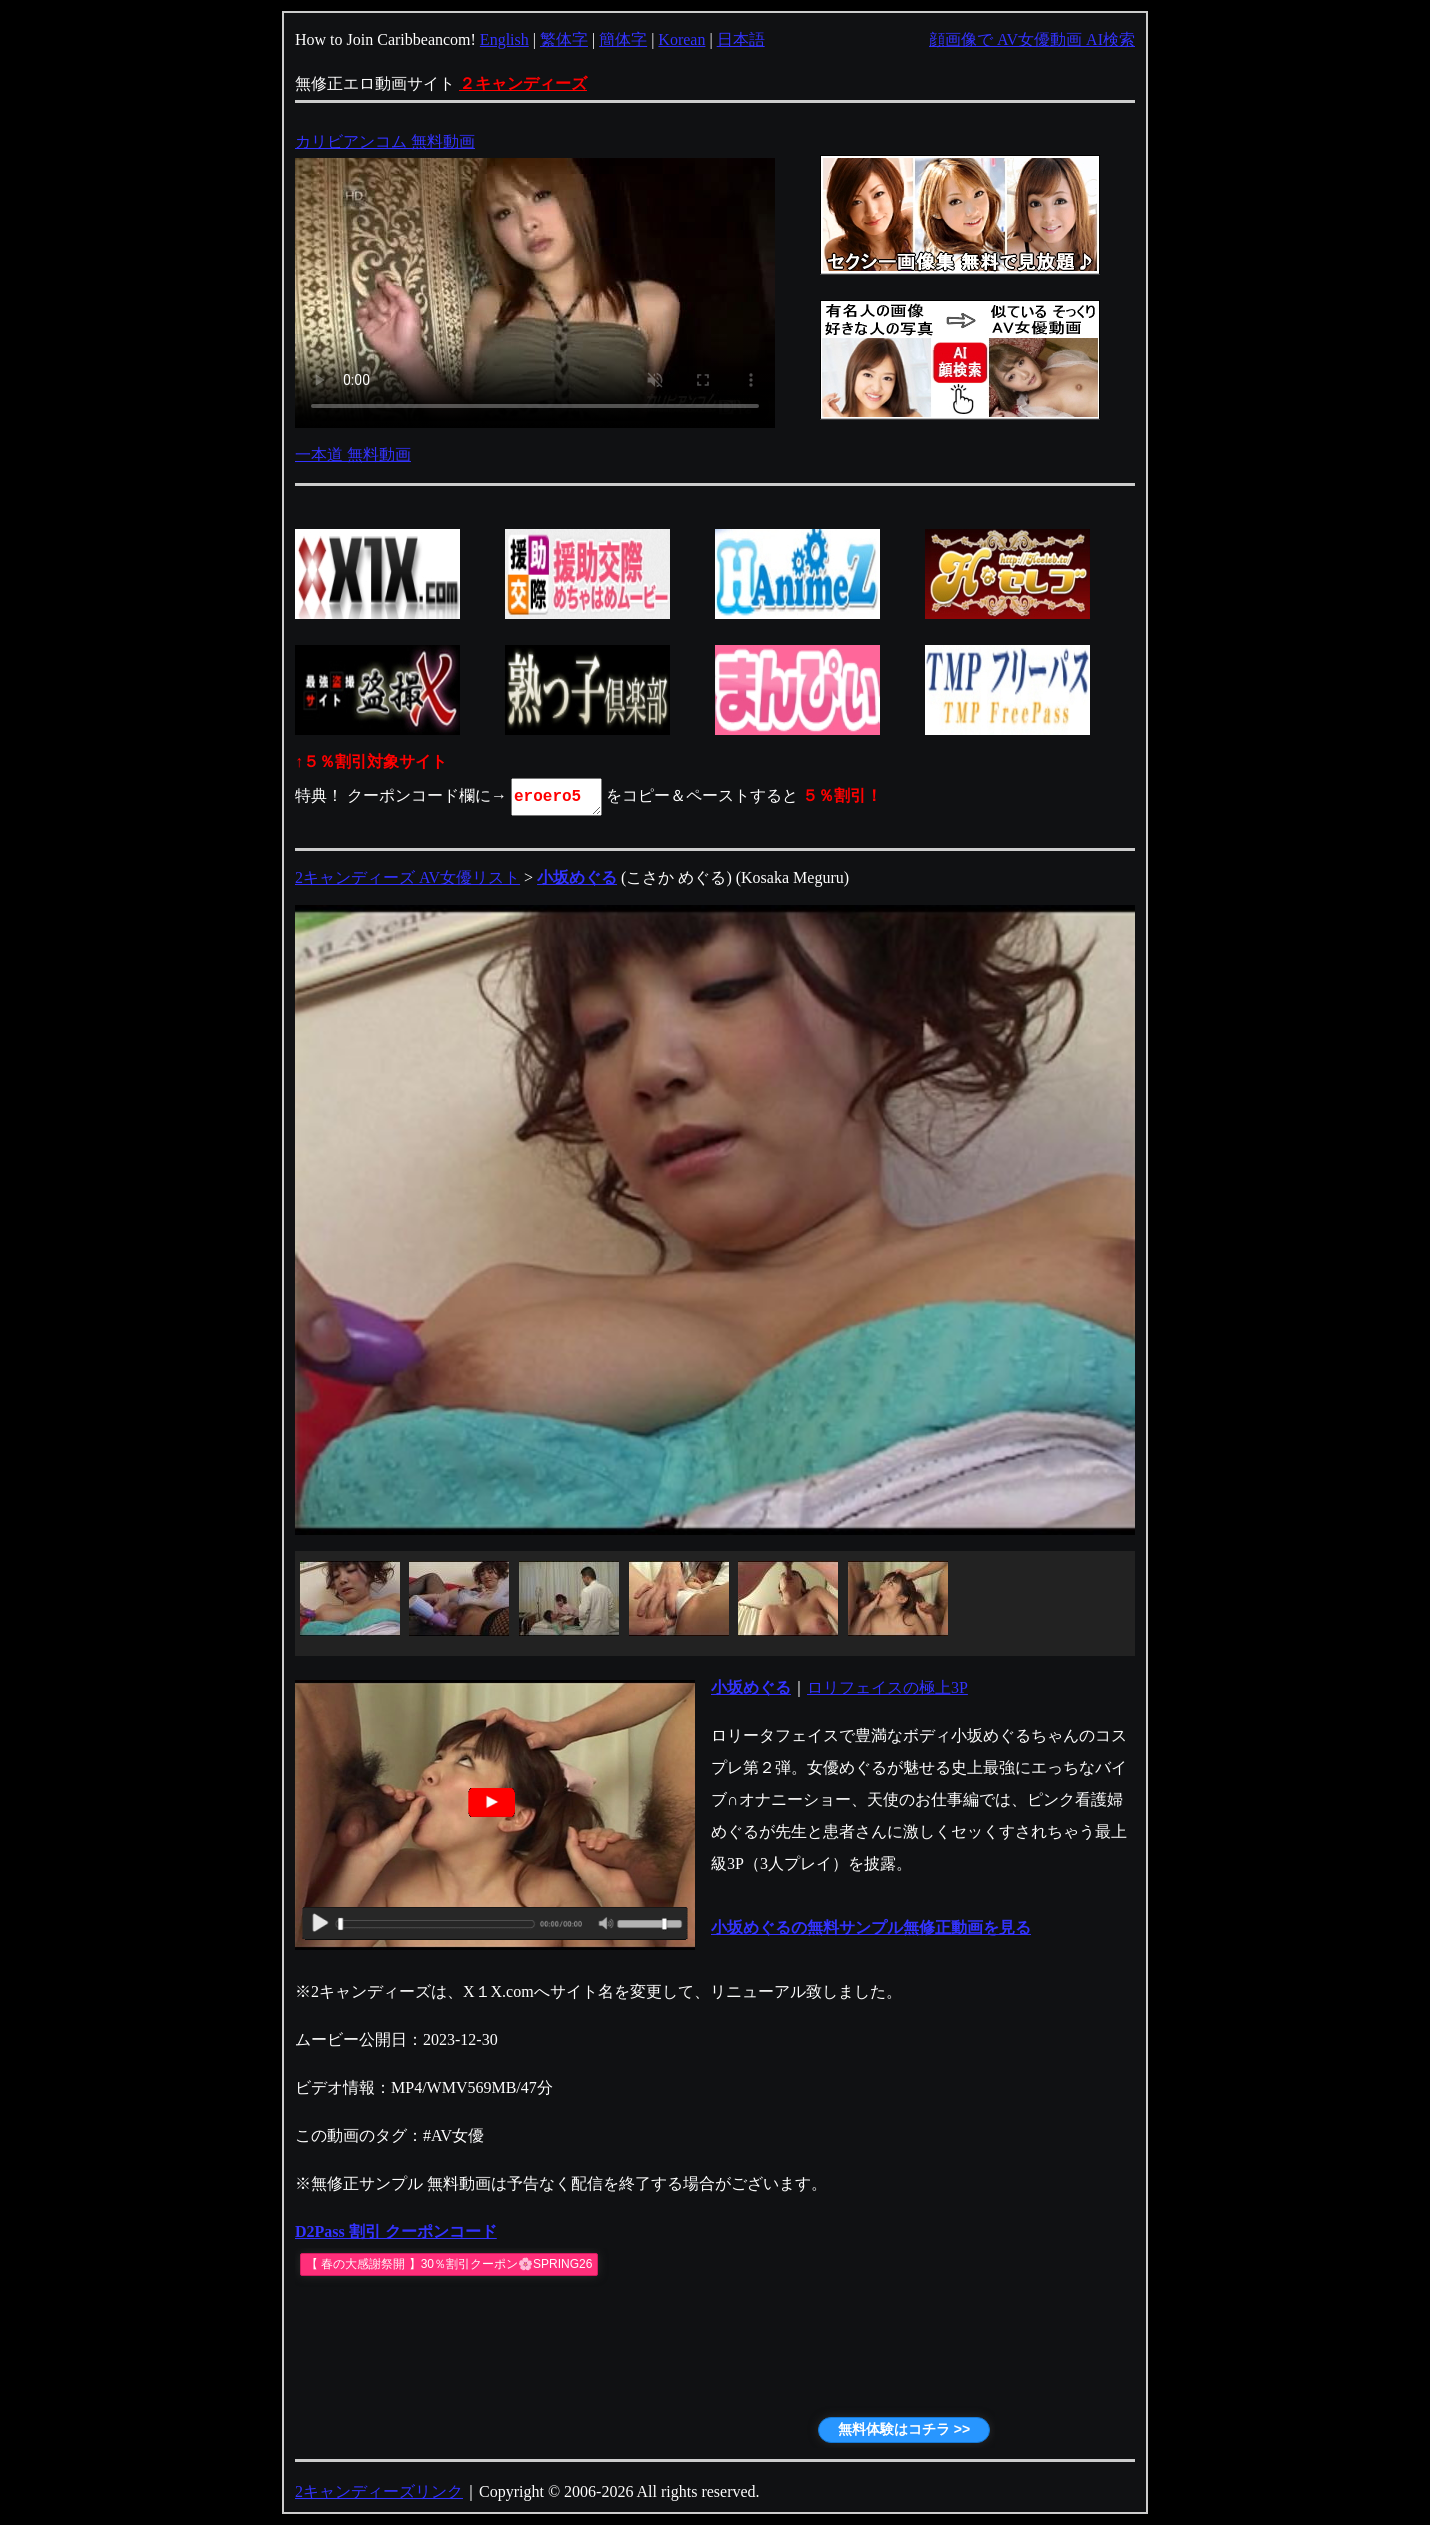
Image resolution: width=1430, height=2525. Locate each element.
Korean (681, 39)
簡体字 (623, 39)
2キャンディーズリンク (379, 2491)
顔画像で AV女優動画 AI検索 (1032, 39)
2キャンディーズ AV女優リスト (407, 877)
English (504, 39)
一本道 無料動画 (353, 454)
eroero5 (558, 797)
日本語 (741, 39)
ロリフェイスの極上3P (887, 1687)
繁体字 (564, 39)
